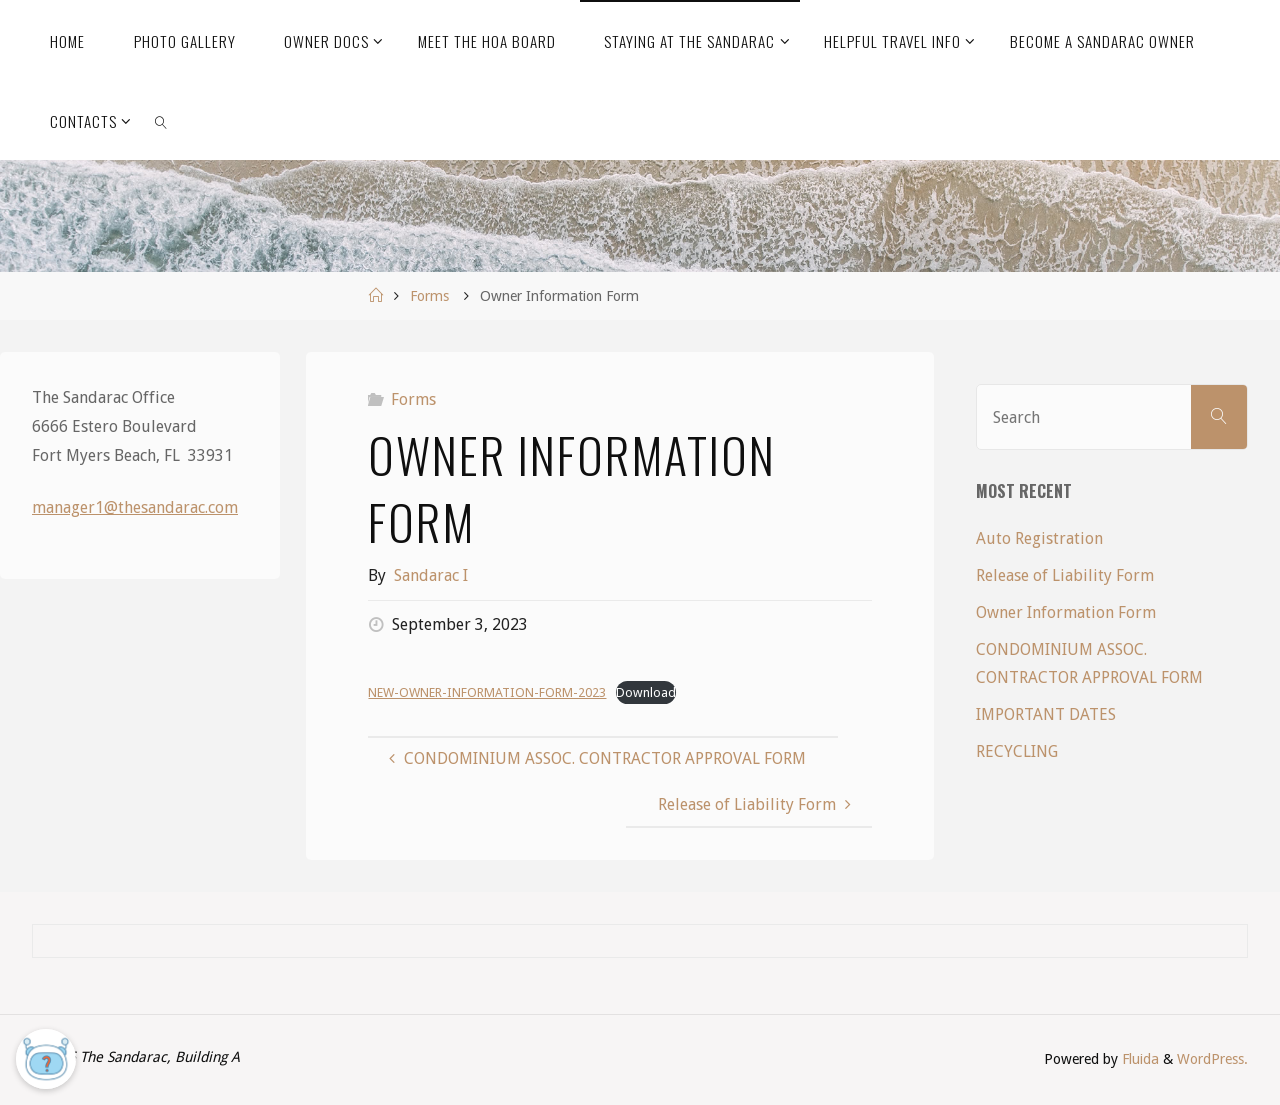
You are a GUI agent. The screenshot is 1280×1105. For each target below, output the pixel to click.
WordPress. (1212, 1059)
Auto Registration (1039, 538)
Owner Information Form (1066, 612)
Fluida (1138, 1059)
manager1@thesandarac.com (135, 507)
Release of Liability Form (1065, 575)
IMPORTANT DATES (1046, 714)
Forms (429, 296)
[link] (161, 120)
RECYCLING (1017, 751)
